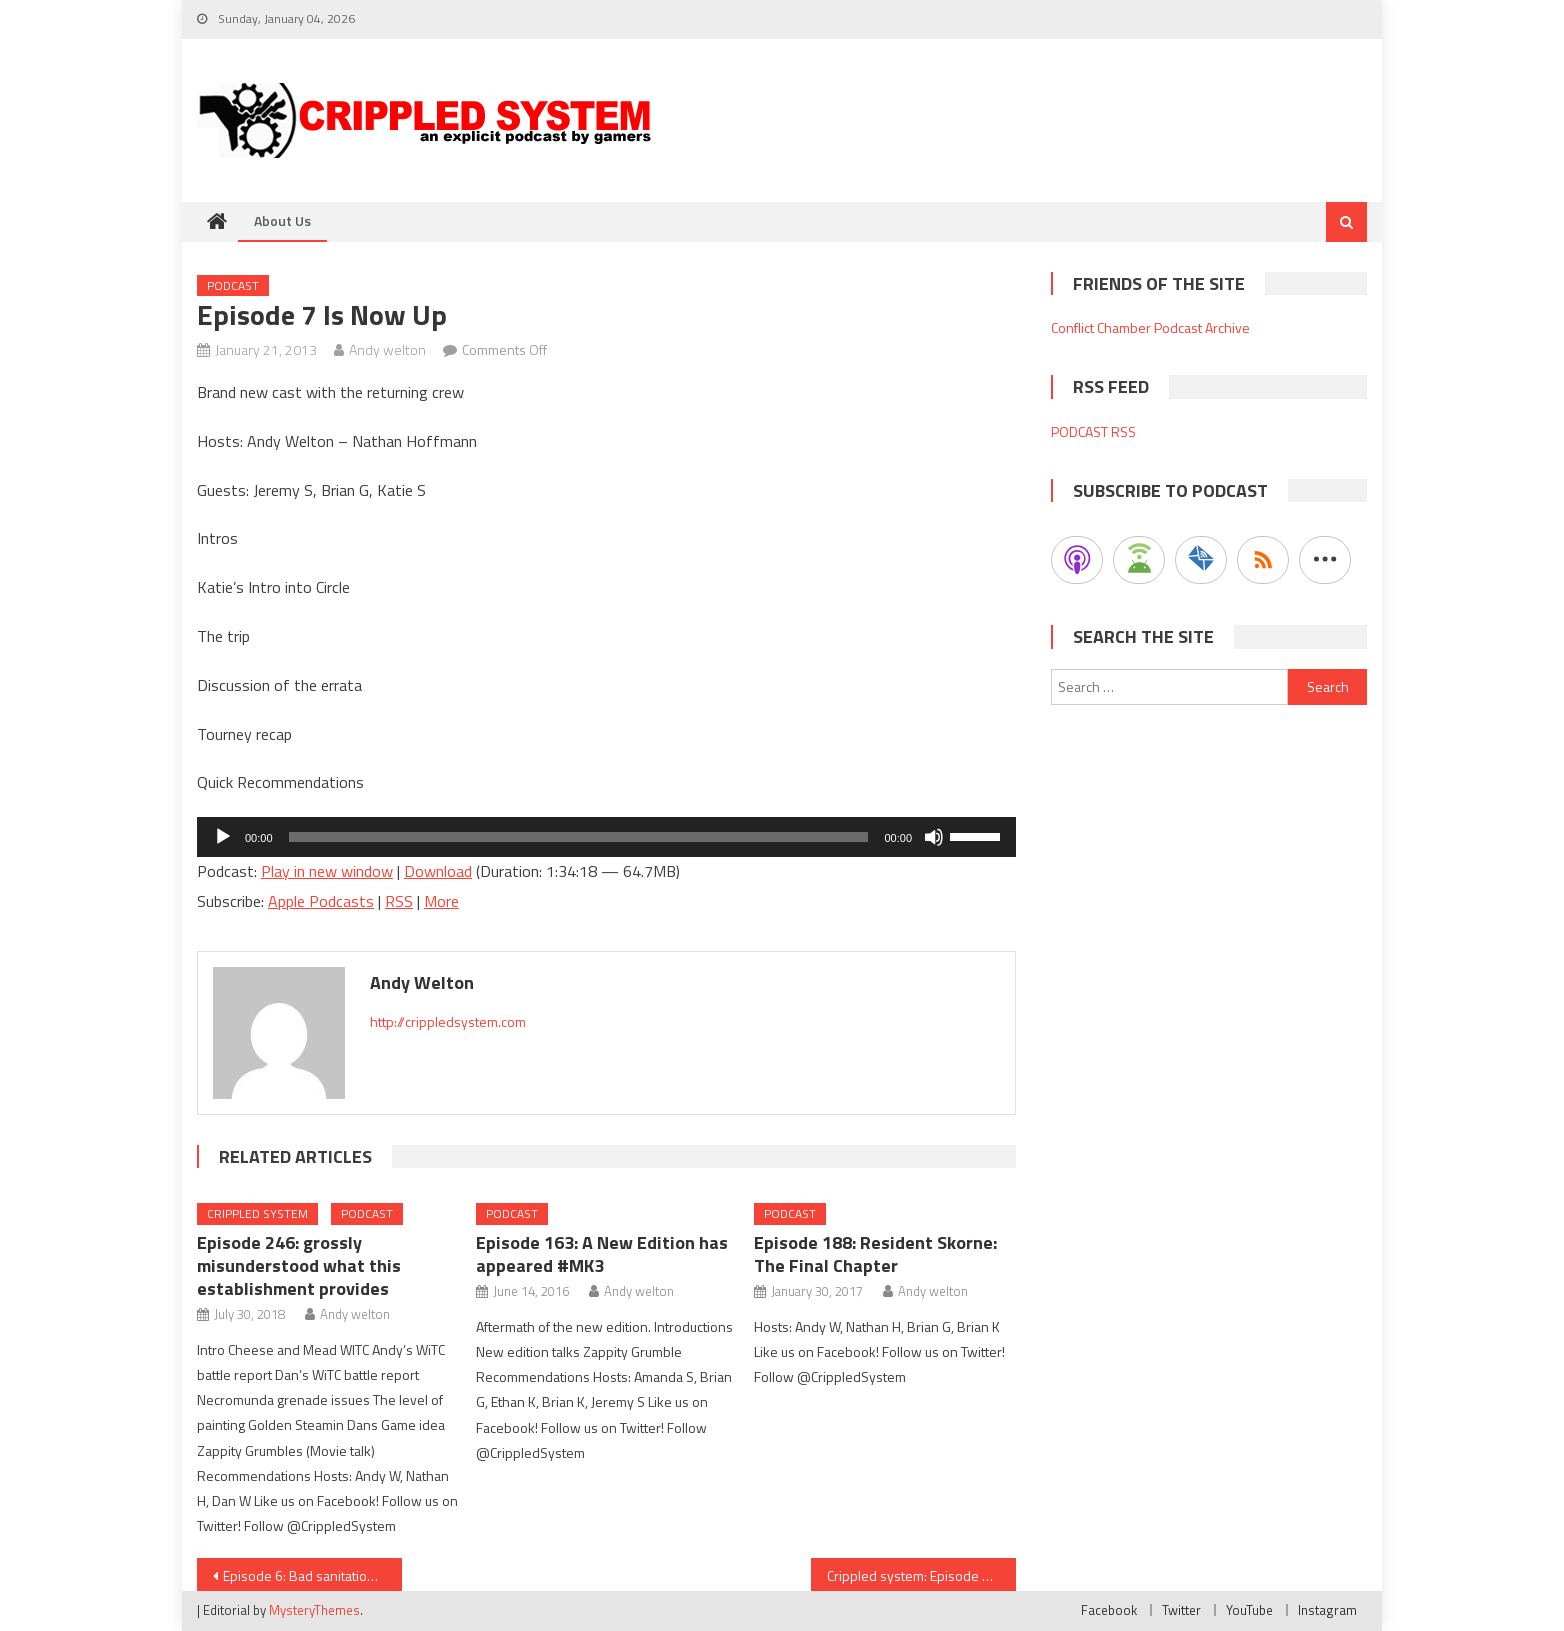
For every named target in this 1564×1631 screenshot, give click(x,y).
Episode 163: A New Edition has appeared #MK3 (602, 1254)
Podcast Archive (1202, 327)
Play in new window (327, 871)
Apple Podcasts (321, 901)
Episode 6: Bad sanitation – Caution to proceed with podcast (312, 1575)
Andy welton (387, 349)
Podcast (233, 285)
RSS (399, 901)
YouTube (1249, 1610)
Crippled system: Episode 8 (908, 1575)
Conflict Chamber (1101, 327)
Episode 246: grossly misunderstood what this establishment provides (299, 1265)
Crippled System (257, 1213)
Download (438, 871)
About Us (282, 220)
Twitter (1181, 1610)
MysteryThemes (314, 1610)
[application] (606, 837)
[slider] (579, 837)
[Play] (223, 837)
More (441, 901)
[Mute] (934, 837)
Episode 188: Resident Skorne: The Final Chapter (875, 1254)
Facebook (1109, 1610)
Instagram (1327, 1610)
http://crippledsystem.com (448, 1021)
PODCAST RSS (1093, 431)
